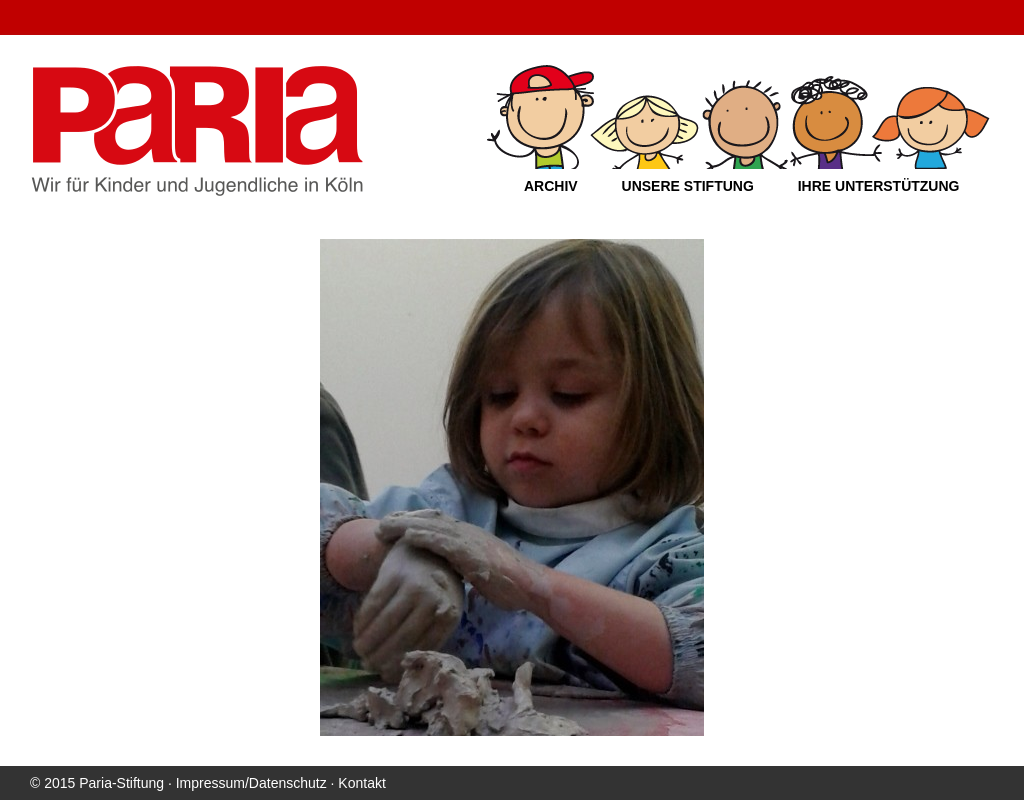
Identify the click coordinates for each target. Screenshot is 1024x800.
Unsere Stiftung (688, 186)
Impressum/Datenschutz (251, 783)
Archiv (551, 186)
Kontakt (361, 783)
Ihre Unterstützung (879, 186)
